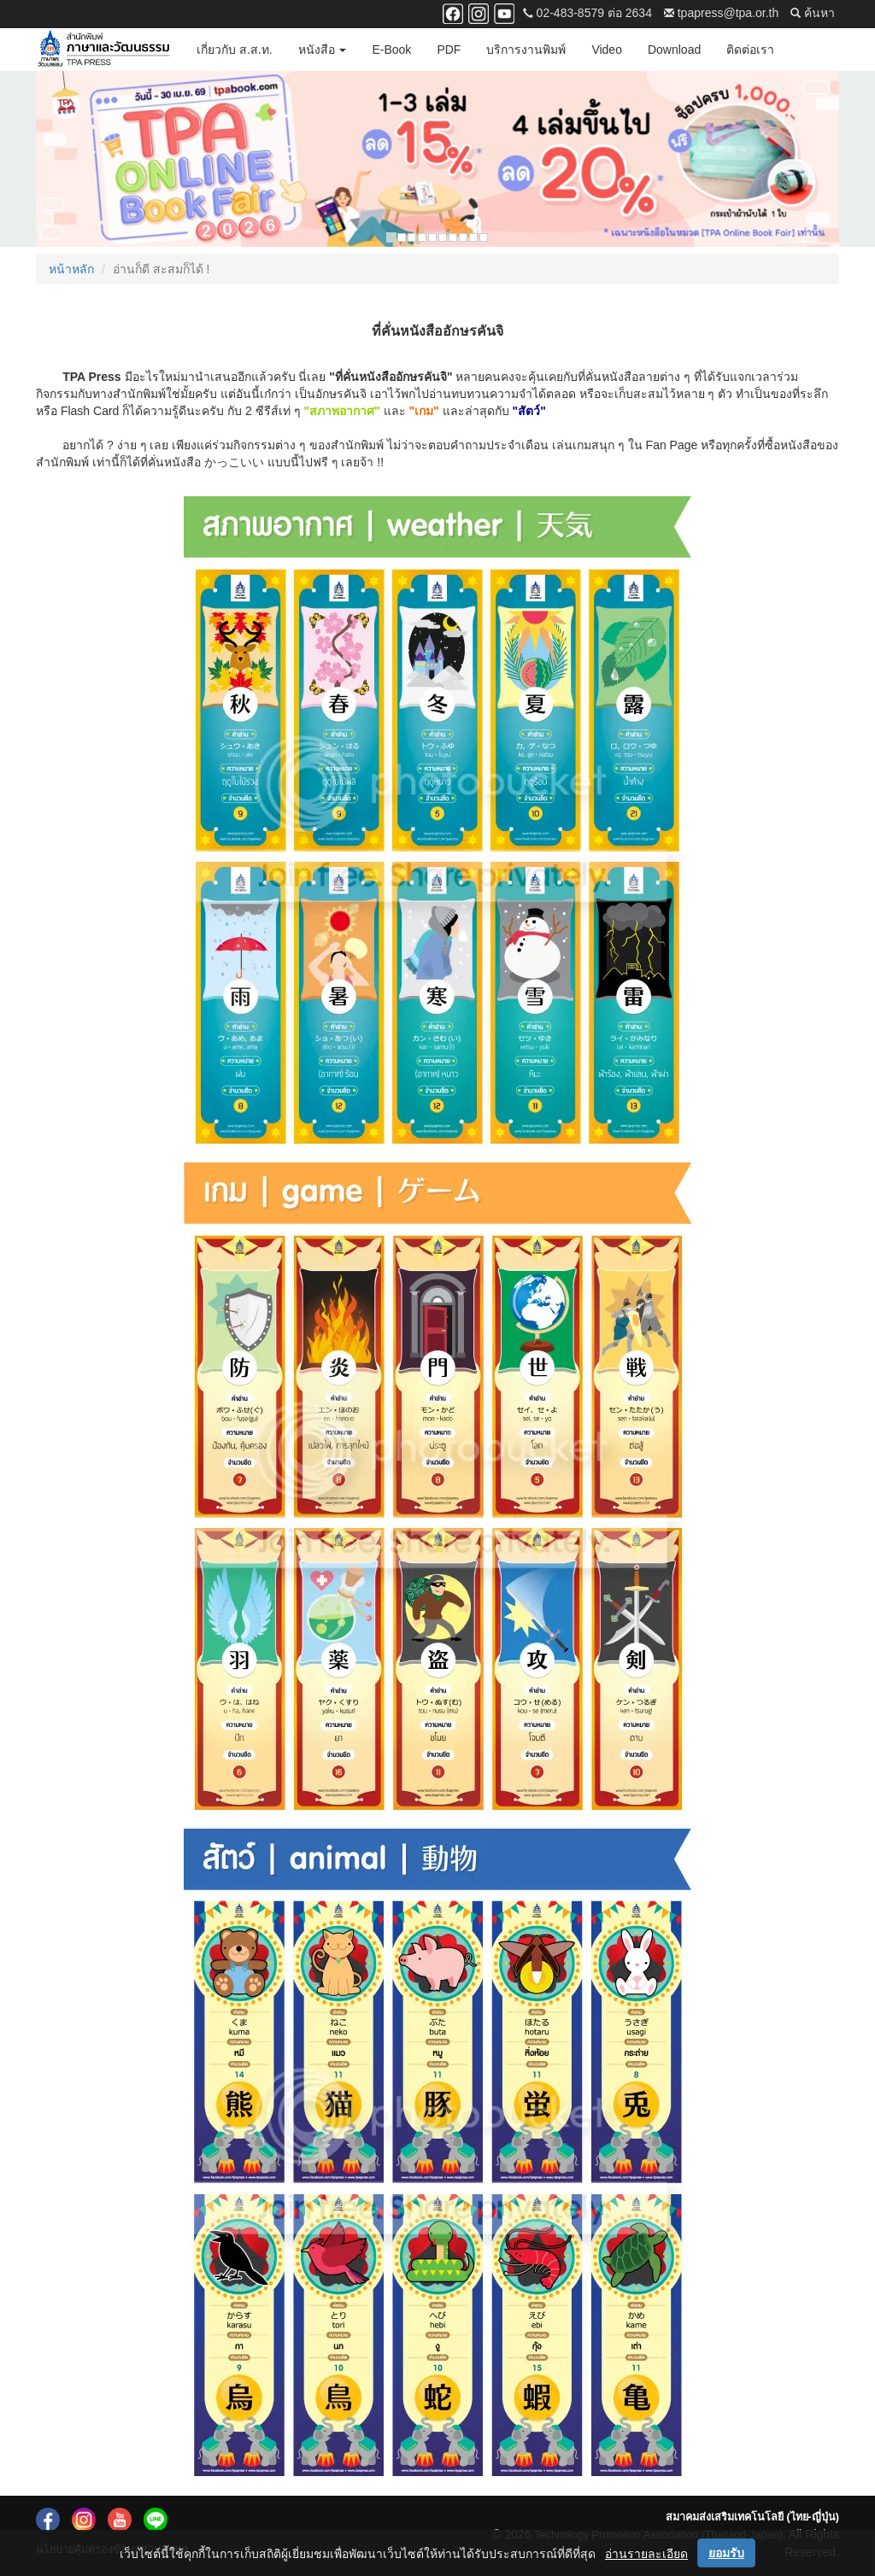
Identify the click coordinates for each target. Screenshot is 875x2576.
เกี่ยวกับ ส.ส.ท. (235, 49)
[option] (437, 159)
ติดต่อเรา (750, 49)
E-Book (391, 49)
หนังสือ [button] (322, 49)
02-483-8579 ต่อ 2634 (587, 13)
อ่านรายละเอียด (646, 2554)
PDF (449, 49)
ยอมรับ (726, 2553)
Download (674, 49)
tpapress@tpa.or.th (721, 13)
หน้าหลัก (71, 269)
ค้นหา (812, 13)
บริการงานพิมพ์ (526, 49)
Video (606, 49)
